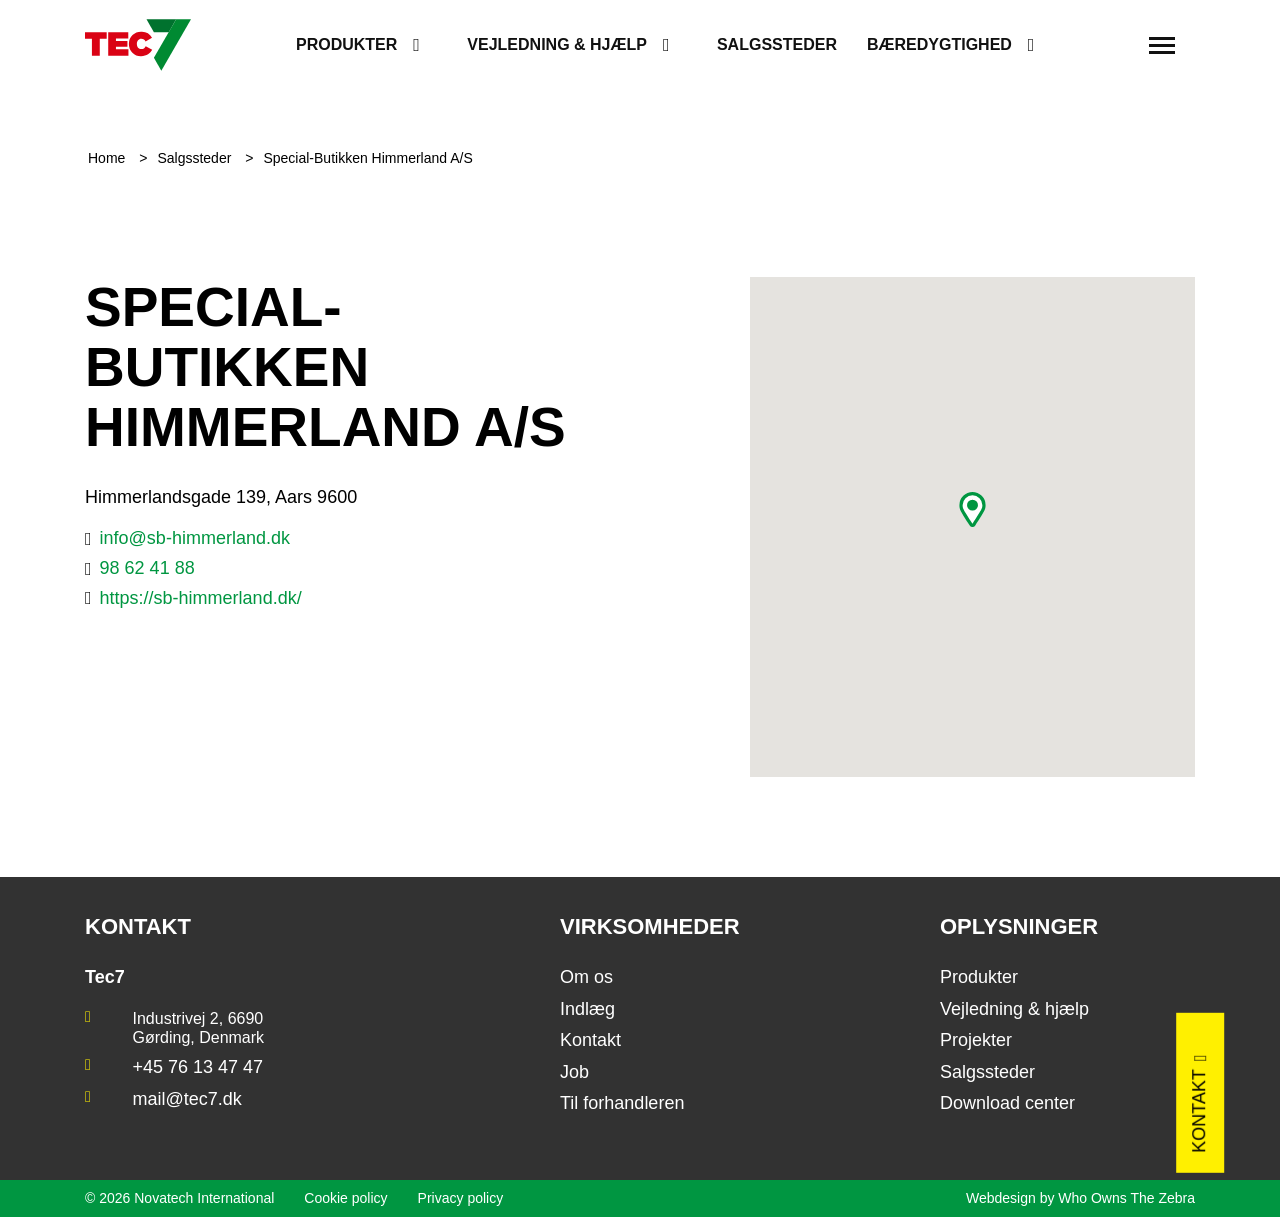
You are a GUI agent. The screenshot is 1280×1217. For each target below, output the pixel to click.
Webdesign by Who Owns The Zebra (1080, 1198)
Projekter (976, 1040)
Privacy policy (461, 1198)
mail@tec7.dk (187, 1099)
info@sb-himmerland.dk (195, 538)
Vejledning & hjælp (557, 44)
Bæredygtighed (939, 44)
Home (108, 158)
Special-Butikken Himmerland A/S (367, 158)
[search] (1109, 45)
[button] (972, 509)
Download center (1007, 1103)
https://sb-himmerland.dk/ (201, 598)
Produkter (346, 44)
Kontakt (590, 1040)
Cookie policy (345, 1198)
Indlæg (587, 1009)
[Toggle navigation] (1162, 45)
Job (574, 1072)
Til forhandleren (622, 1103)
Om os (586, 977)
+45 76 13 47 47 (198, 1067)
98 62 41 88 (147, 568)
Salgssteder (777, 44)
